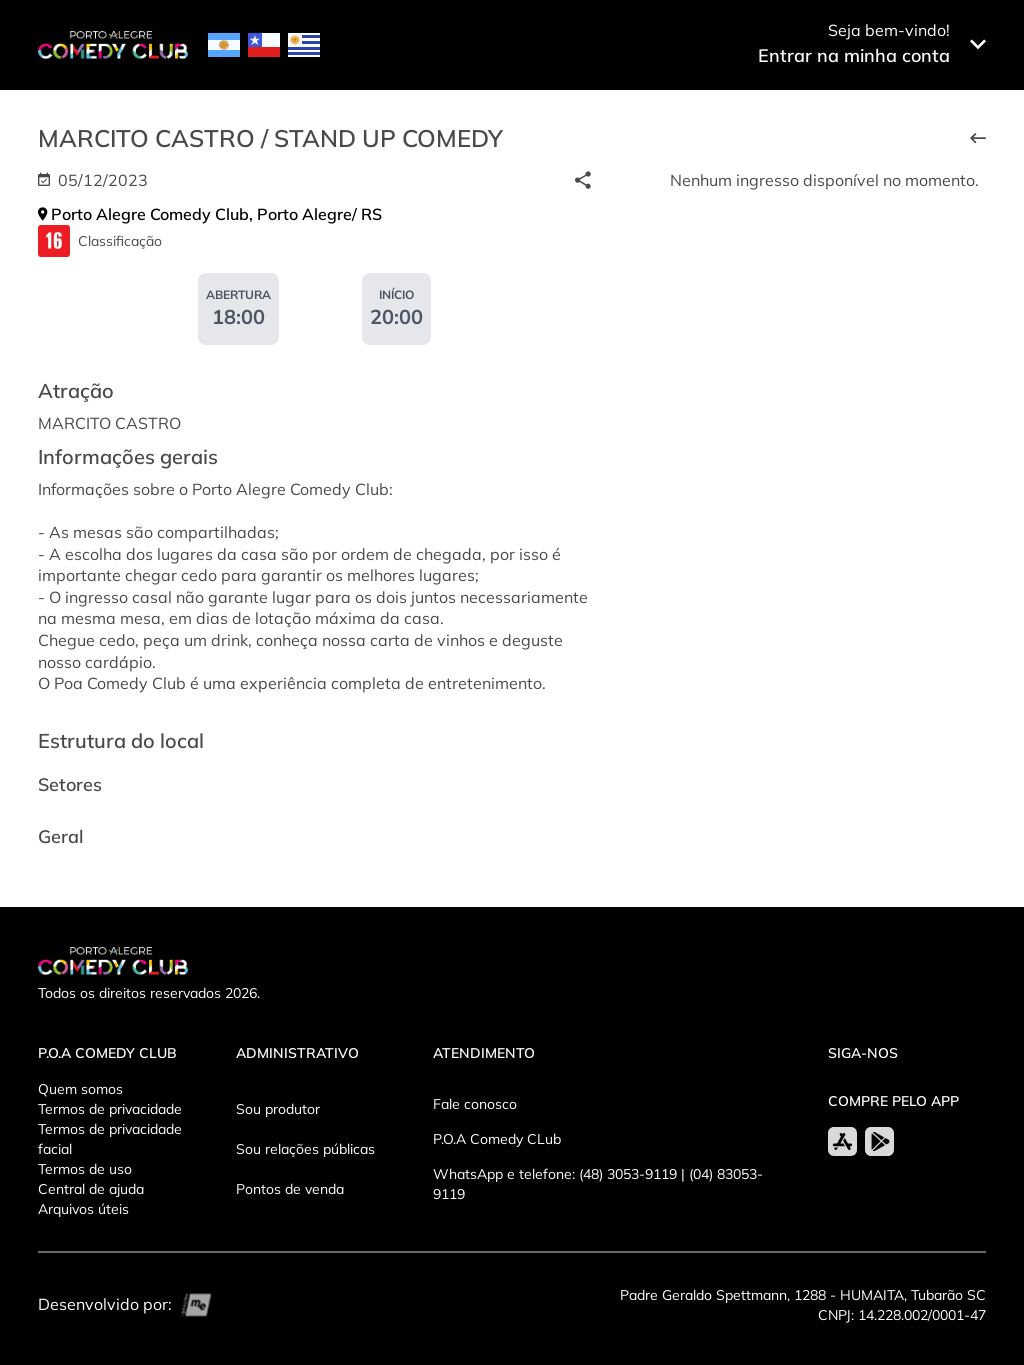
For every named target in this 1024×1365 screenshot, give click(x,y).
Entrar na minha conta (854, 55)
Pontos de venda (290, 1189)
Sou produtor (278, 1109)
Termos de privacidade (110, 1109)
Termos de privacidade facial (110, 1139)
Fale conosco (475, 1104)
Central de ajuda (91, 1189)
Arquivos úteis (83, 1209)
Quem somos (80, 1089)
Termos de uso (85, 1169)
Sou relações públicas (305, 1149)
